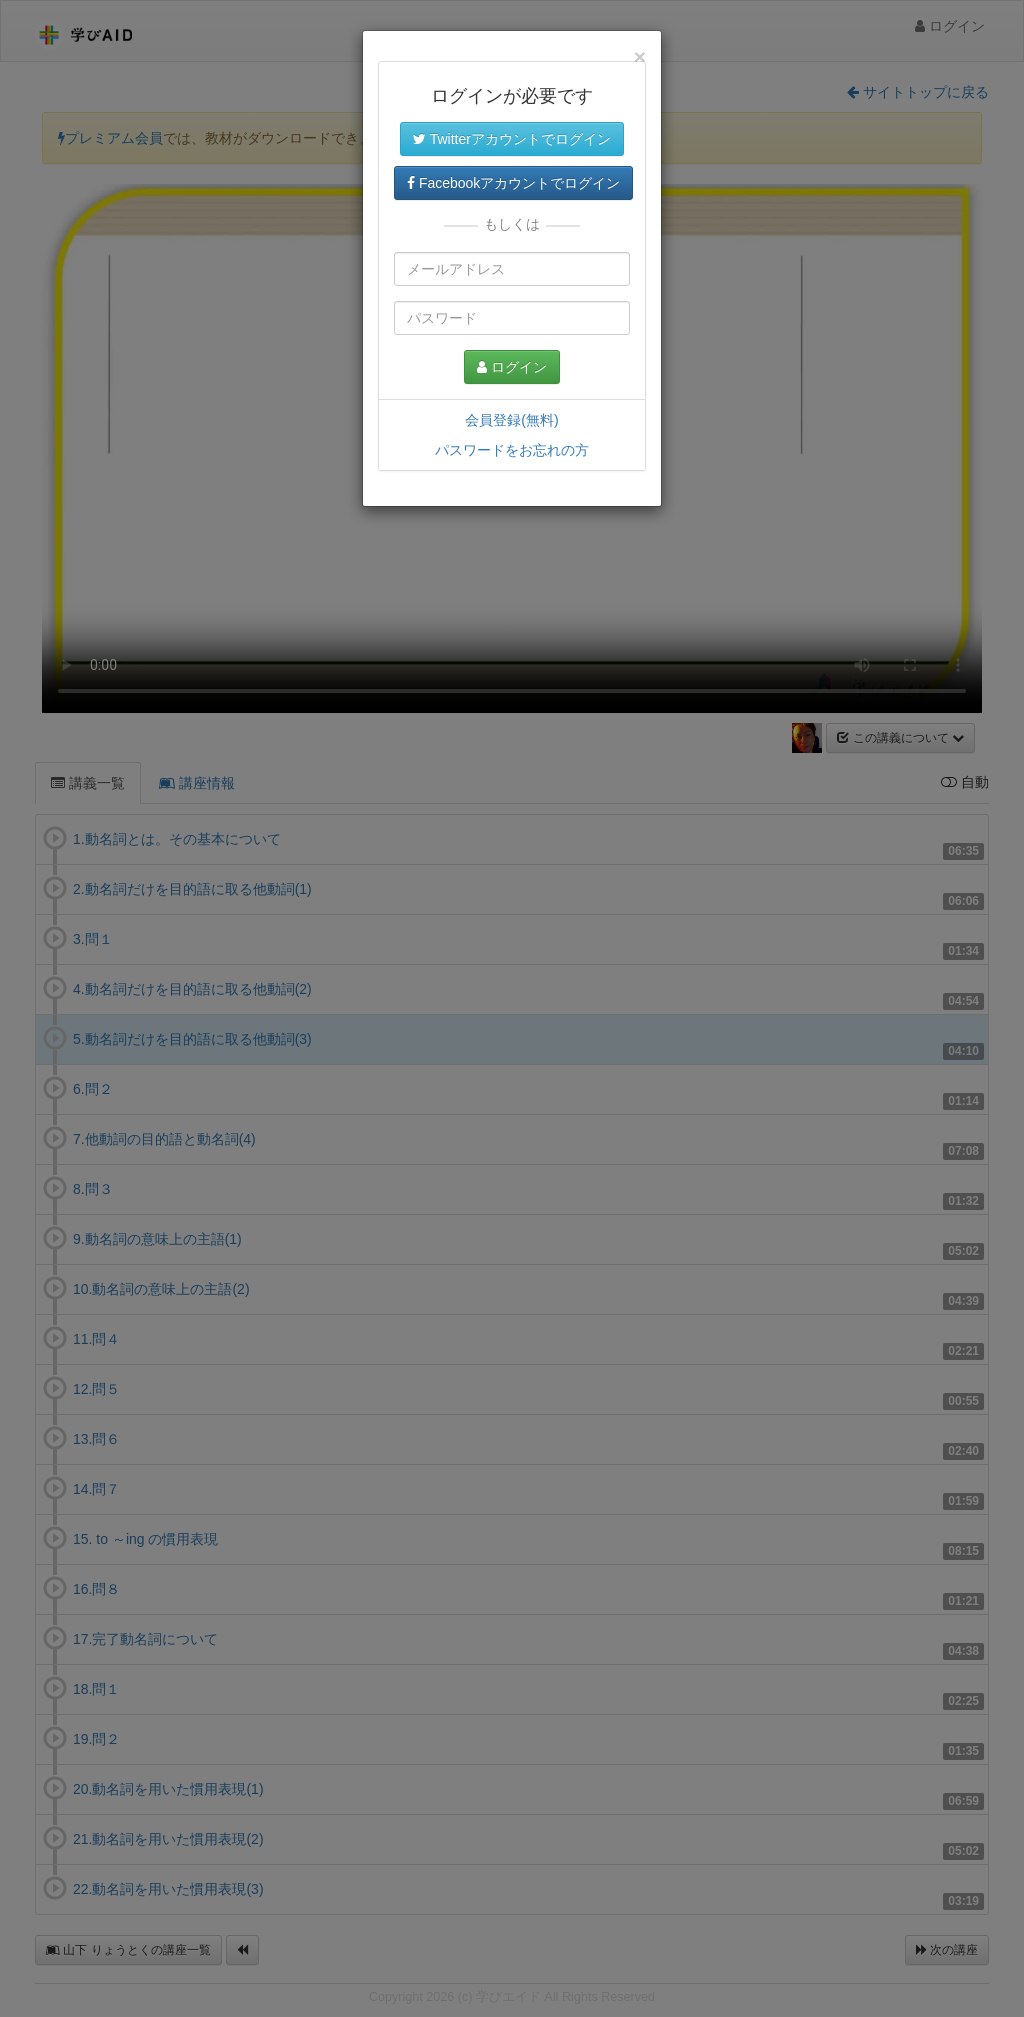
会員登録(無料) (511, 420)
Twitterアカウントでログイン (512, 139)
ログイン (512, 367)
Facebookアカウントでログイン (513, 183)
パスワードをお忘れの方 (512, 450)
